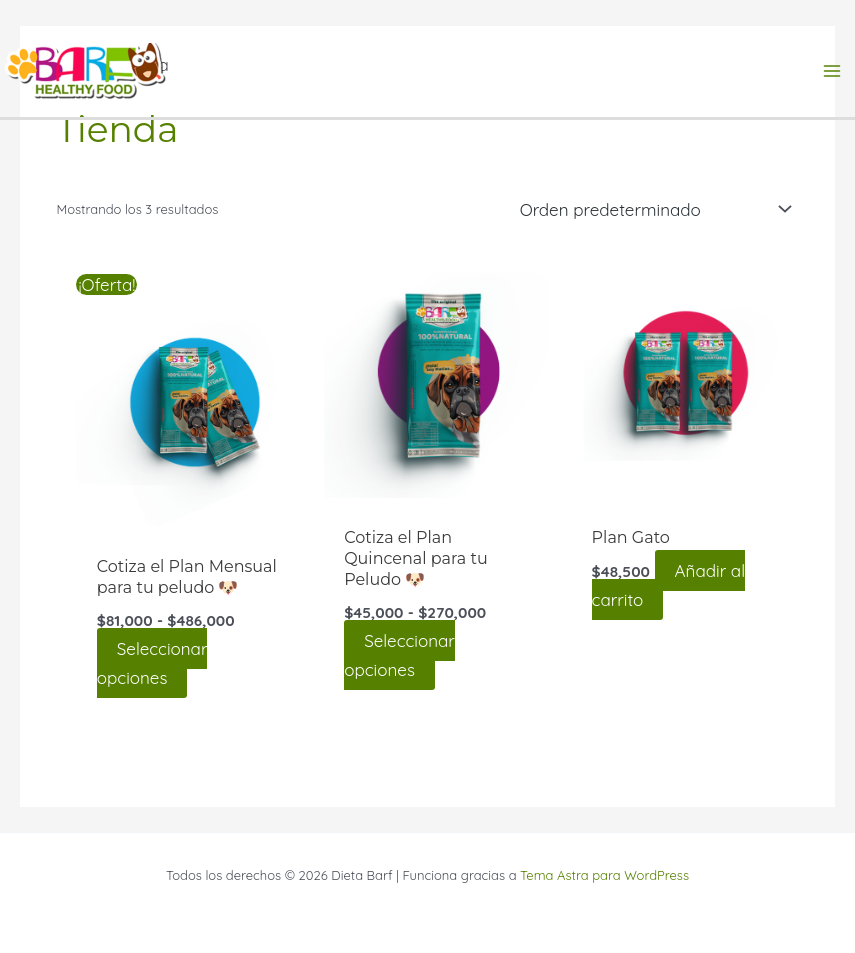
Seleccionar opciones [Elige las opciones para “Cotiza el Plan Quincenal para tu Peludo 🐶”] (399, 655)
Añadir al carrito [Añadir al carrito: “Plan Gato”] (668, 585)
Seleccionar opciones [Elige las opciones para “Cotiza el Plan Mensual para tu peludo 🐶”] (152, 663)
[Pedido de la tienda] (652, 209)
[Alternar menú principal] (833, 71)
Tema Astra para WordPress (604, 875)
